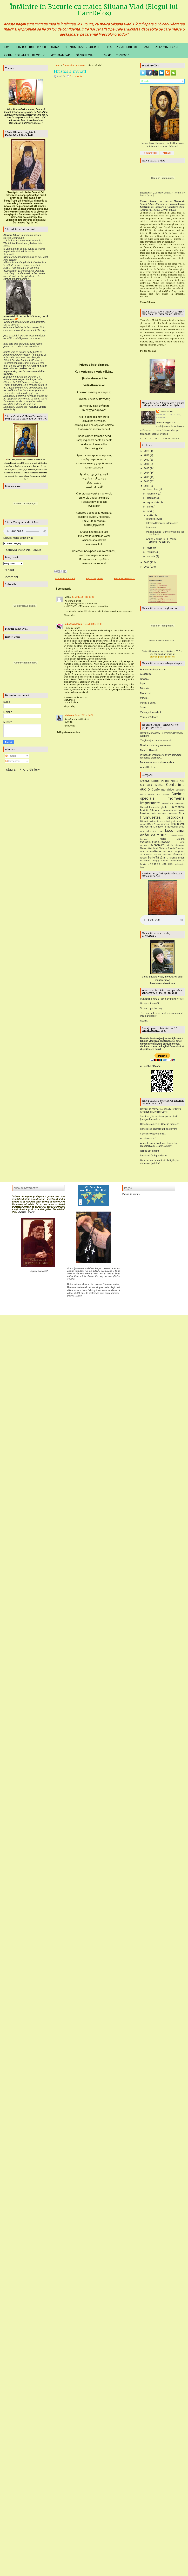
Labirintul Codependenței (153, 1156)
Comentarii (12, 761)
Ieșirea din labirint (149, 1152)
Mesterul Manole (149, 751)
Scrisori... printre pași (151, 1009)
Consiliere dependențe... (153, 1134)
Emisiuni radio (148, 814)
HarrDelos (166, 411)
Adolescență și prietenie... (154, 670)
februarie (152, 552)
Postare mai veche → (124, 578)
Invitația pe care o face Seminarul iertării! (162, 1000)
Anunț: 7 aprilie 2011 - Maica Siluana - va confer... (161, 540)
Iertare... (144, 680)
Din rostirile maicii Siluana (37, 47)
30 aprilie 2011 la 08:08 (83, 597)
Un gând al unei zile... (161, 865)
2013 (146, 477)
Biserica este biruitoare (162, 984)
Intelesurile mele (157, 822)
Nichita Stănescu (176, 846)
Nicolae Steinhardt (149, 849)
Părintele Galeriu (167, 849)
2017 (146, 459)
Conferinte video (163, 790)
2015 (146, 468)
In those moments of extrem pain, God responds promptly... (161, 757)
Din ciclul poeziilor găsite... (154, 808)
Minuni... (144, 699)
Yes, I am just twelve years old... (157, 741)
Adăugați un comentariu (68, 732)
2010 (146, 562)
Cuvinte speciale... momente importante (162, 799)
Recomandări (60, 55)
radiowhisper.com (73, 624)
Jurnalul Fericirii (25, 1213)
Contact (122, 55)
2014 (146, 472)
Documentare (170, 812)
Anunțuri (145, 782)
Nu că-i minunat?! (149, 1004)
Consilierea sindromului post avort (158, 1130)
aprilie (150, 515)
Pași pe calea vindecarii (161, 47)
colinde (159, 786)
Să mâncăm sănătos (150, 856)
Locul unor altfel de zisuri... (162, 833)
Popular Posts (150, 153)
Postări (10, 755)
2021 (146, 451)
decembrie (152, 489)
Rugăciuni (180, 852)
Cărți (149, 786)
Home (7, 47)
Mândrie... (145, 689)
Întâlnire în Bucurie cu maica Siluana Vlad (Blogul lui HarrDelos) (94, 10)
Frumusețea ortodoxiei (82, 47)
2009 (146, 566)
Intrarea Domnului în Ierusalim (162, 523)
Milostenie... (146, 694)
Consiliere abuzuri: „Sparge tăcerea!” (159, 1125)
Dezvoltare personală (173, 804)
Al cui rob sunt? (148, 1139)
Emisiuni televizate (167, 814)
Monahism (157, 846)
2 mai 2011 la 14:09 (84, 715)
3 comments (76, 76)
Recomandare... (164, 852)
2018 (146, 455)
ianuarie (151, 556)
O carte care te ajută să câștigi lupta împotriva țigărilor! (159, 1163)
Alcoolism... (146, 675)
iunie (149, 506)
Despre (105, 55)
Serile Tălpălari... (158, 858)
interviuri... (166, 825)
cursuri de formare (158, 796)
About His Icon (148, 768)
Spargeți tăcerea (159, 862)
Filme (182, 814)
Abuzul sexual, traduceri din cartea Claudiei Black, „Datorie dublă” (158, 1146)
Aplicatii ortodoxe (160, 782)
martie (150, 547)
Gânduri (144, 822)
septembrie (153, 502)
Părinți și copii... (148, 704)
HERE (177, 652)
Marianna (69, 715)
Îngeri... (144, 684)
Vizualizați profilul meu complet (160, 439)
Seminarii (167, 856)
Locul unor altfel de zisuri (24, 55)
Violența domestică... (151, 713)
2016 (146, 464)
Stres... (143, 708)
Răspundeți (69, 615)
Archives (167, 153)
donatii (182, 812)
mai (149, 511)
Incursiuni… (152, 527)
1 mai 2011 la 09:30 (92, 624)
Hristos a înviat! (70, 71)
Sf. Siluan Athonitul (122, 47)
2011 (146, 486)
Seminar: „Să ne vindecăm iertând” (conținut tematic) (159, 1119)
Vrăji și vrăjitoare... (149, 718)
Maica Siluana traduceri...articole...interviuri (162, 841)
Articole (174, 782)
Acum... (144, 1021)
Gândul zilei (85, 55)
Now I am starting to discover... (156, 746)
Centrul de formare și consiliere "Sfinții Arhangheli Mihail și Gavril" (160, 1111)
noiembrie (152, 493)
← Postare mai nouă (65, 578)
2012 (146, 481)
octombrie (152, 498)
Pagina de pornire (94, 578)
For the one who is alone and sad (157, 763)
